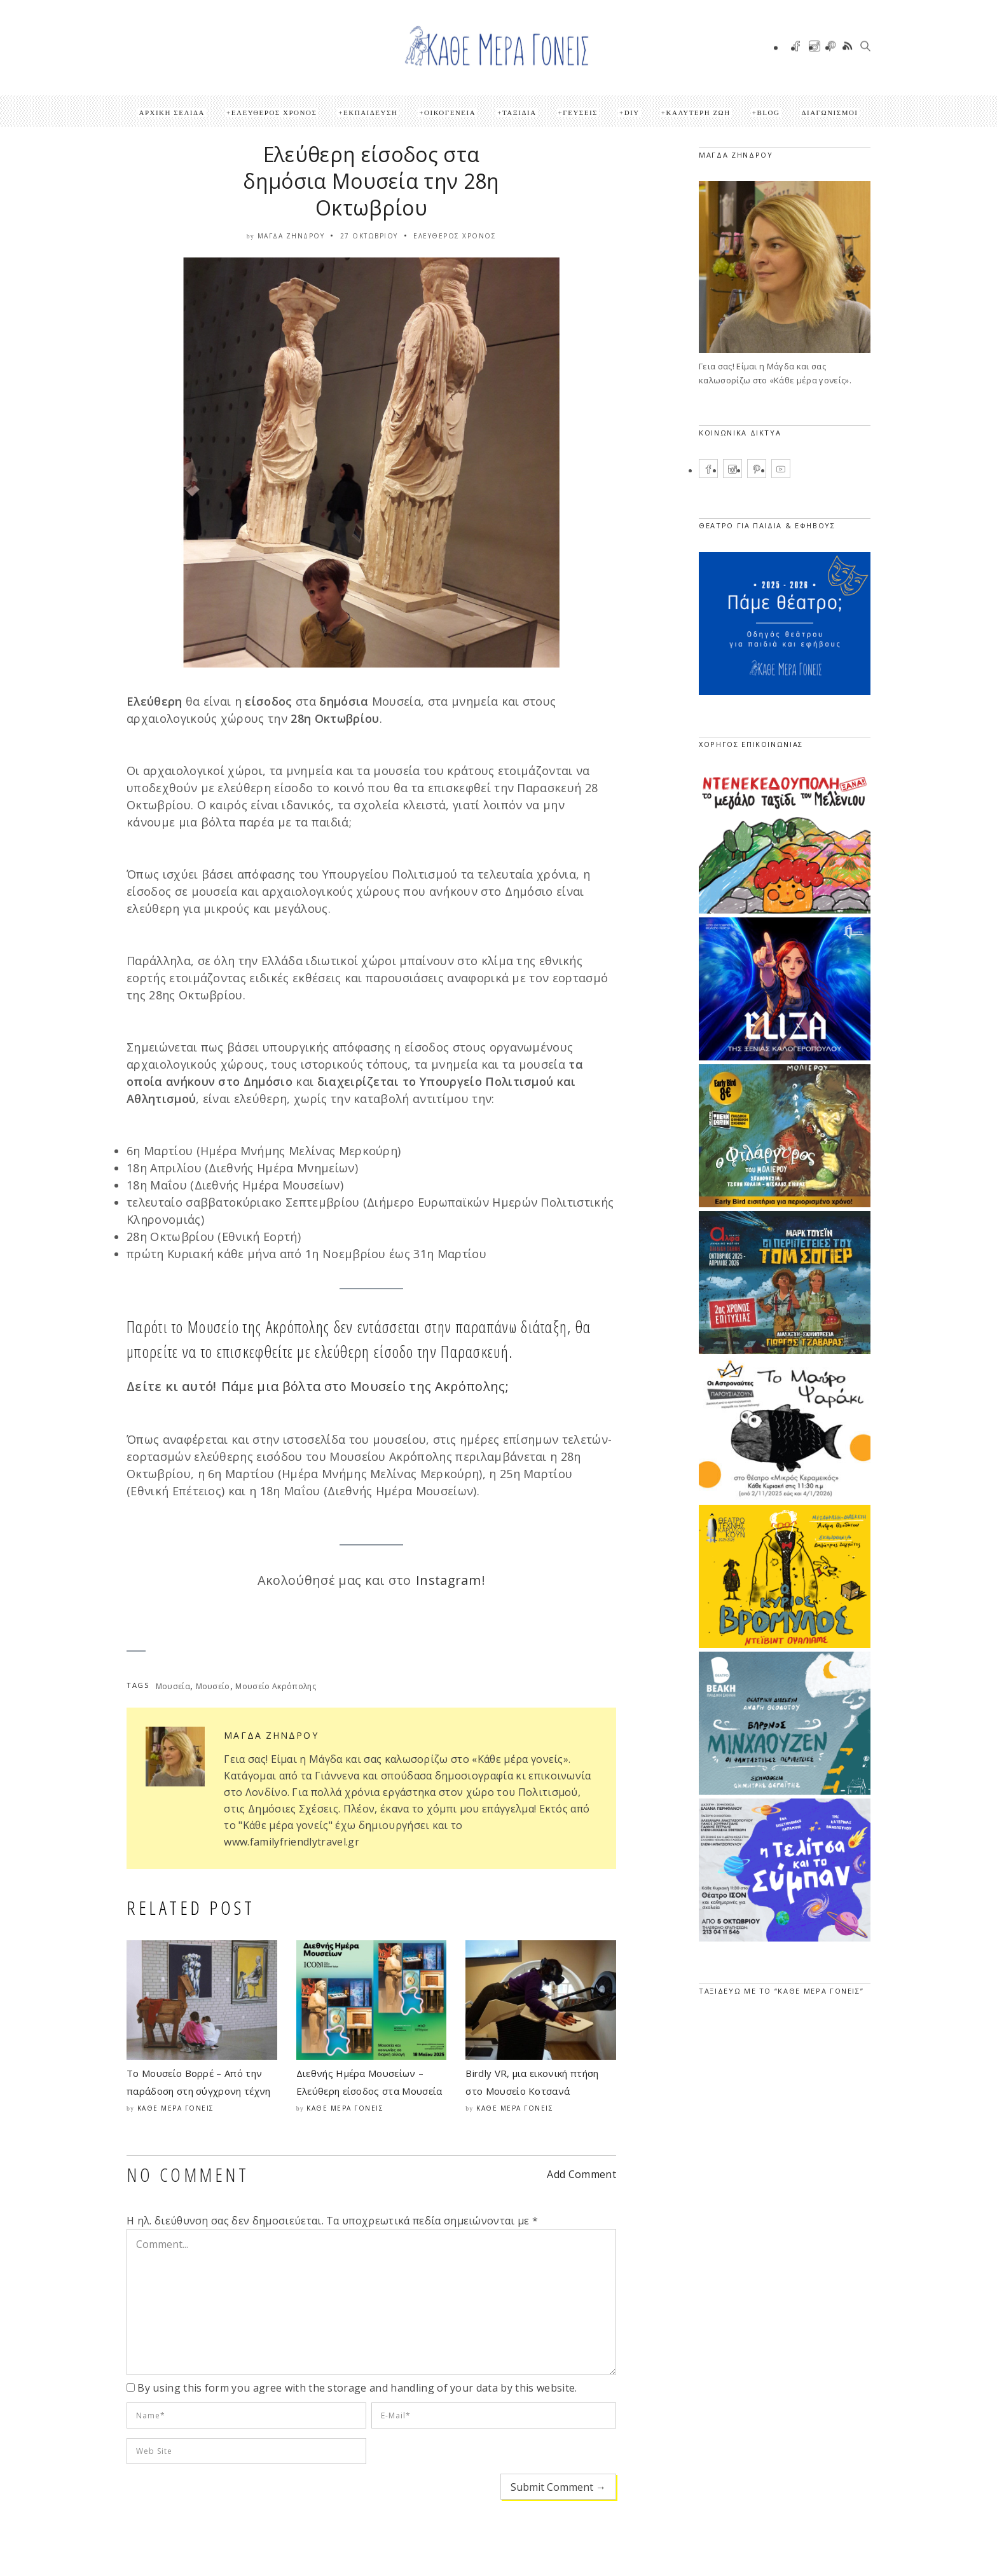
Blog (768, 112)
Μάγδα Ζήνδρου (291, 235)
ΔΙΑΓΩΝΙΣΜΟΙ (829, 112)
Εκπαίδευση (370, 112)
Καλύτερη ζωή (698, 112)
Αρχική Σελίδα (172, 112)
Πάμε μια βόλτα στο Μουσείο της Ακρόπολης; (365, 1386)
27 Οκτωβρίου (369, 235)
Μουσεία (173, 1686)
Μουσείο (213, 1686)
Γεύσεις (580, 112)
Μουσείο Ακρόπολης (275, 1686)
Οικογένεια (450, 112)
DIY (632, 112)
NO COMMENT (188, 2175)
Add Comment (581, 2174)
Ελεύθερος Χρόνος (274, 112)
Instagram (448, 1580)
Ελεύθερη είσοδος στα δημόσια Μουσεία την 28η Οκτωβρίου (371, 180)
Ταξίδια (519, 112)
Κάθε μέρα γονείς (175, 2108)
